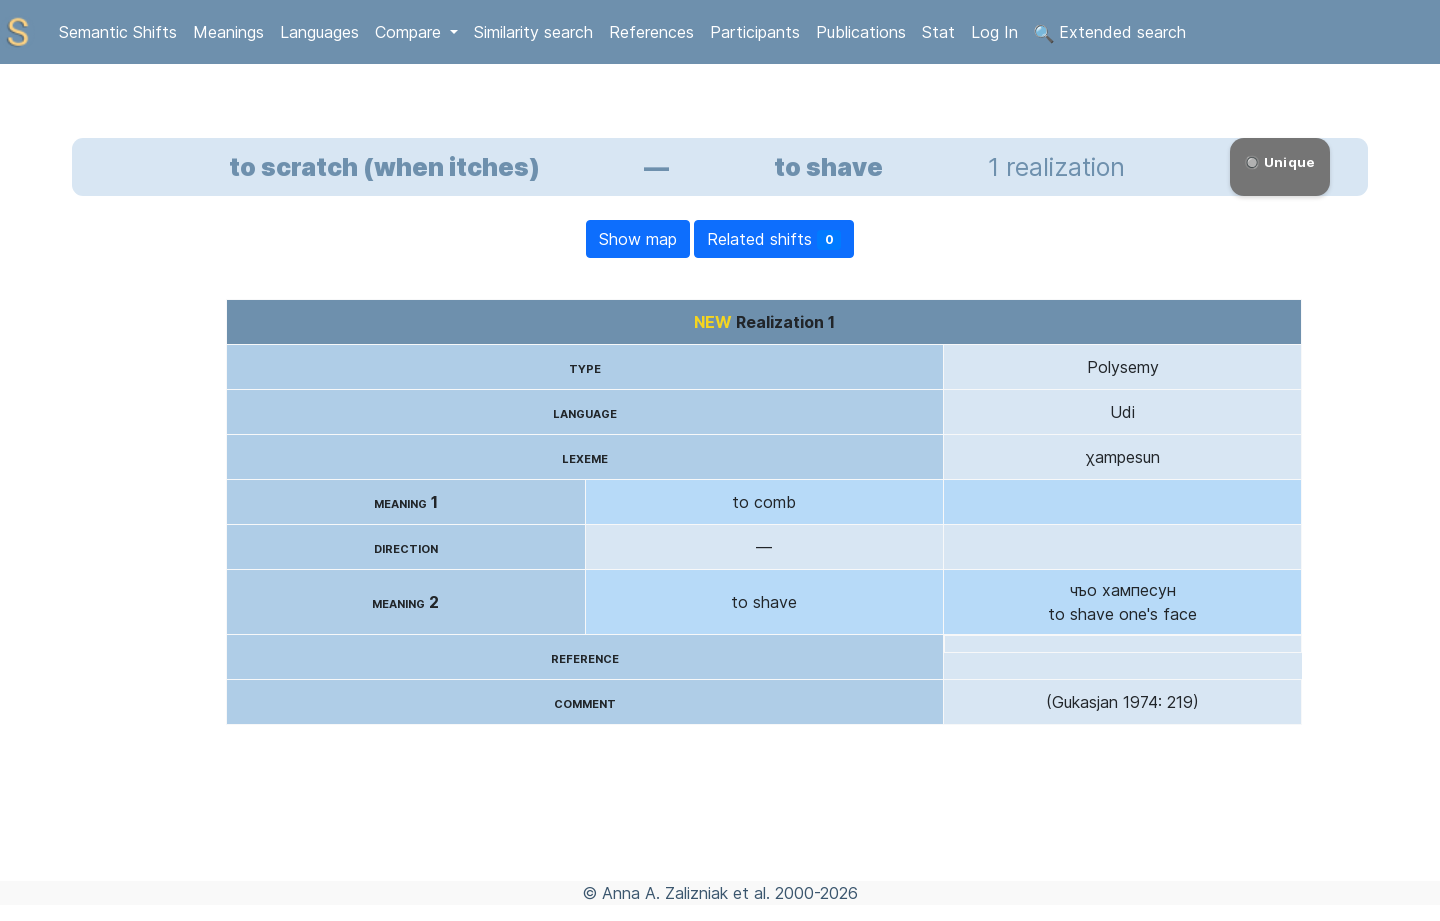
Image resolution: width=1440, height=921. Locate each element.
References (651, 32)
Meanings (228, 32)
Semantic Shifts (118, 32)
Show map (638, 239)
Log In (994, 32)
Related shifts (774, 239)
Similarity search (533, 32)
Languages (319, 32)
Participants (755, 32)
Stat (938, 32)
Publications (861, 32)
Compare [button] (410, 32)
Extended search (1110, 33)
